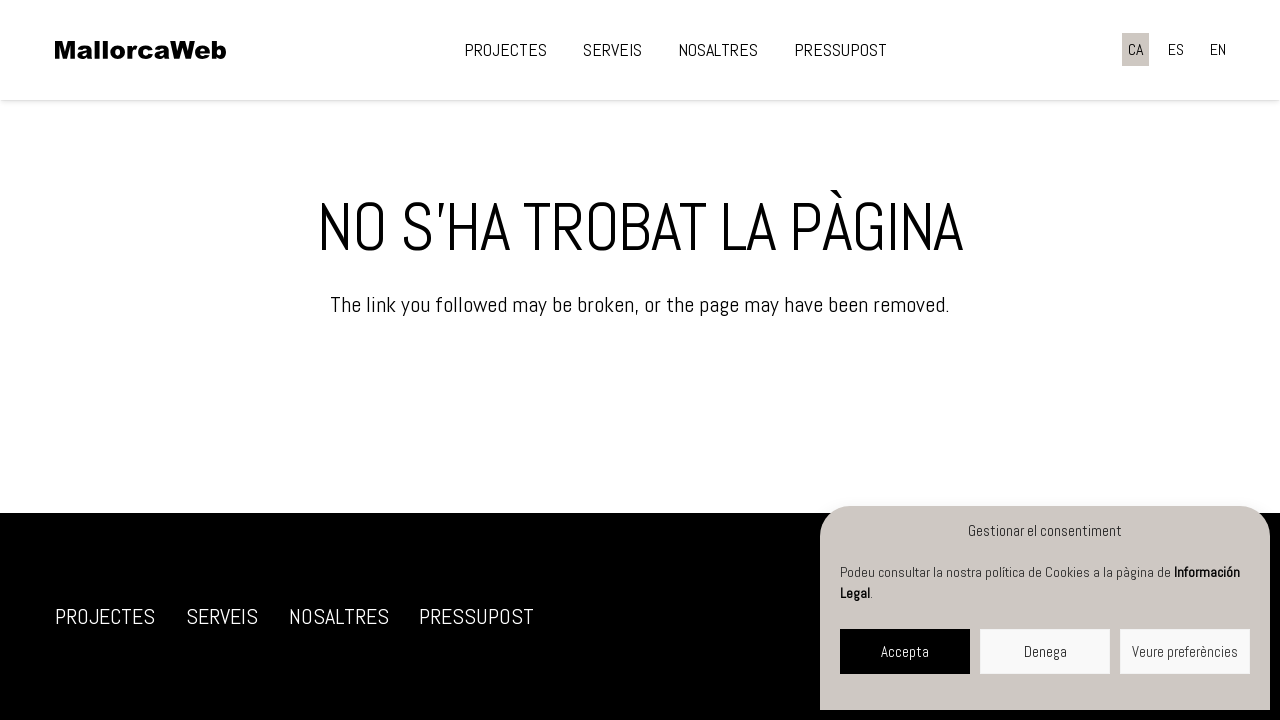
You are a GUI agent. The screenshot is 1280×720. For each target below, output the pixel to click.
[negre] (140, 50)
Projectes (105, 616)
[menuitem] (1135, 49)
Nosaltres (339, 616)
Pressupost (476, 616)
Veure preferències (1185, 651)
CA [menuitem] (1135, 49)
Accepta (905, 651)
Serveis (222, 616)
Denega (1045, 651)
